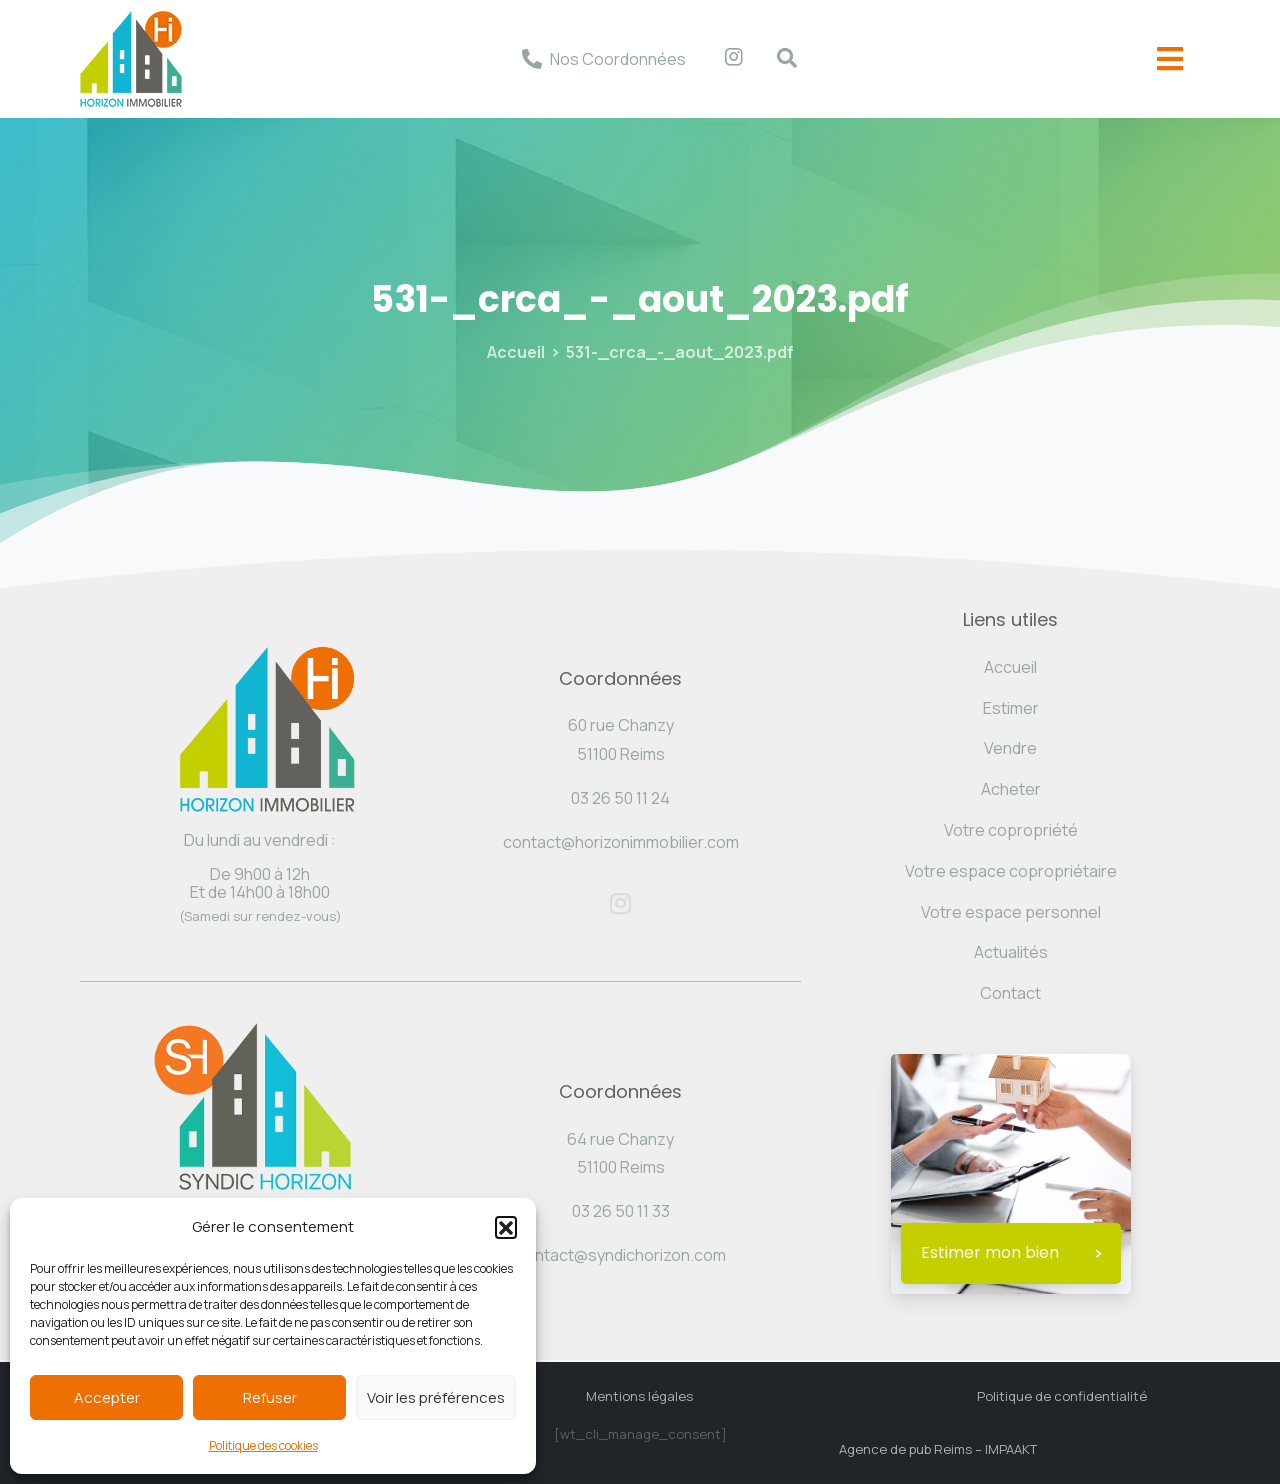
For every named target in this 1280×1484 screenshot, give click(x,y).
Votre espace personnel (1011, 912)
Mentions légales (639, 1396)
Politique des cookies (263, 1445)
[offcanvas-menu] (1170, 59)
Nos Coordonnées (618, 59)
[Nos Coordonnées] (532, 59)
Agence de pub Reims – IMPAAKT (938, 1449)
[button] (506, 1227)
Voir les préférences (436, 1397)
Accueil (516, 352)
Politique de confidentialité (1062, 1396)
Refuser (270, 1397)
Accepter (107, 1397)
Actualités (1011, 952)
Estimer (1011, 708)
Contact (1010, 993)
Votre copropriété (1011, 830)
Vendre (1010, 748)
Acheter (1011, 789)
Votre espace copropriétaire (1011, 871)
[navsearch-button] (777, 59)
